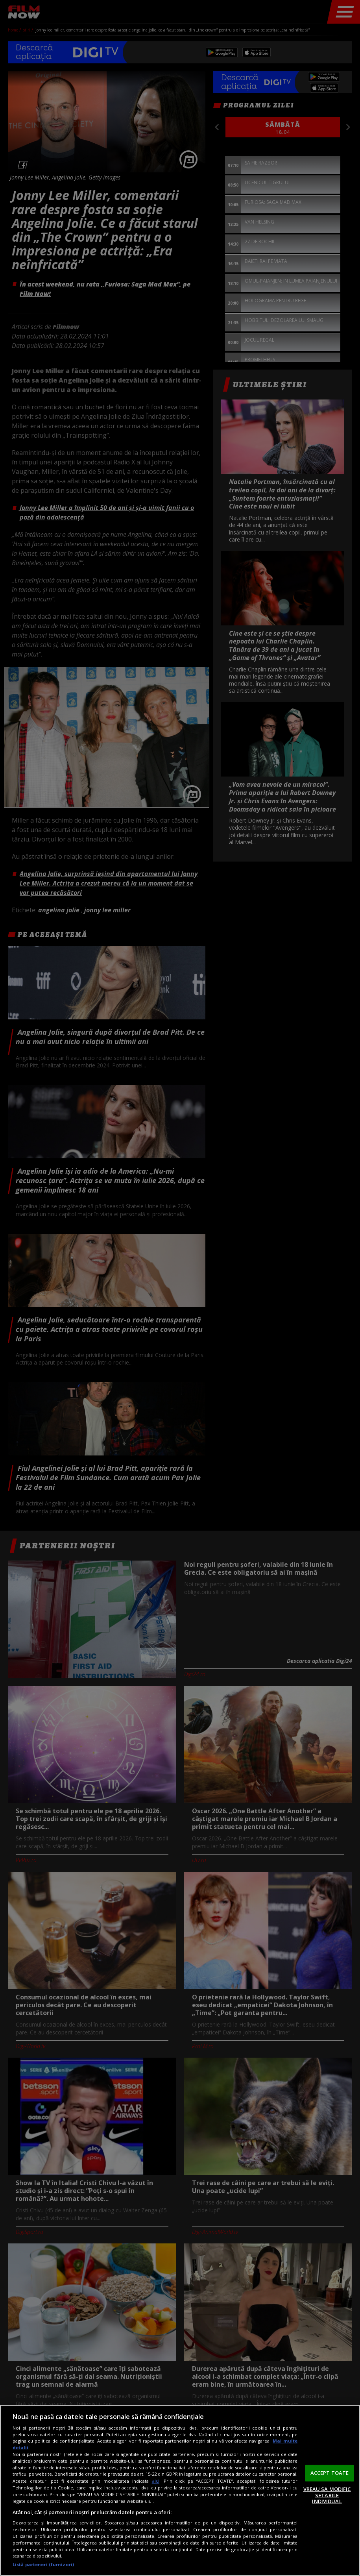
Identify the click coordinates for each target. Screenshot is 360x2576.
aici (155, 2481)
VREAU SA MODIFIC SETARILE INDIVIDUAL (327, 2495)
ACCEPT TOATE (329, 2472)
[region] (180, 2490)
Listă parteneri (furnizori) (43, 2564)
